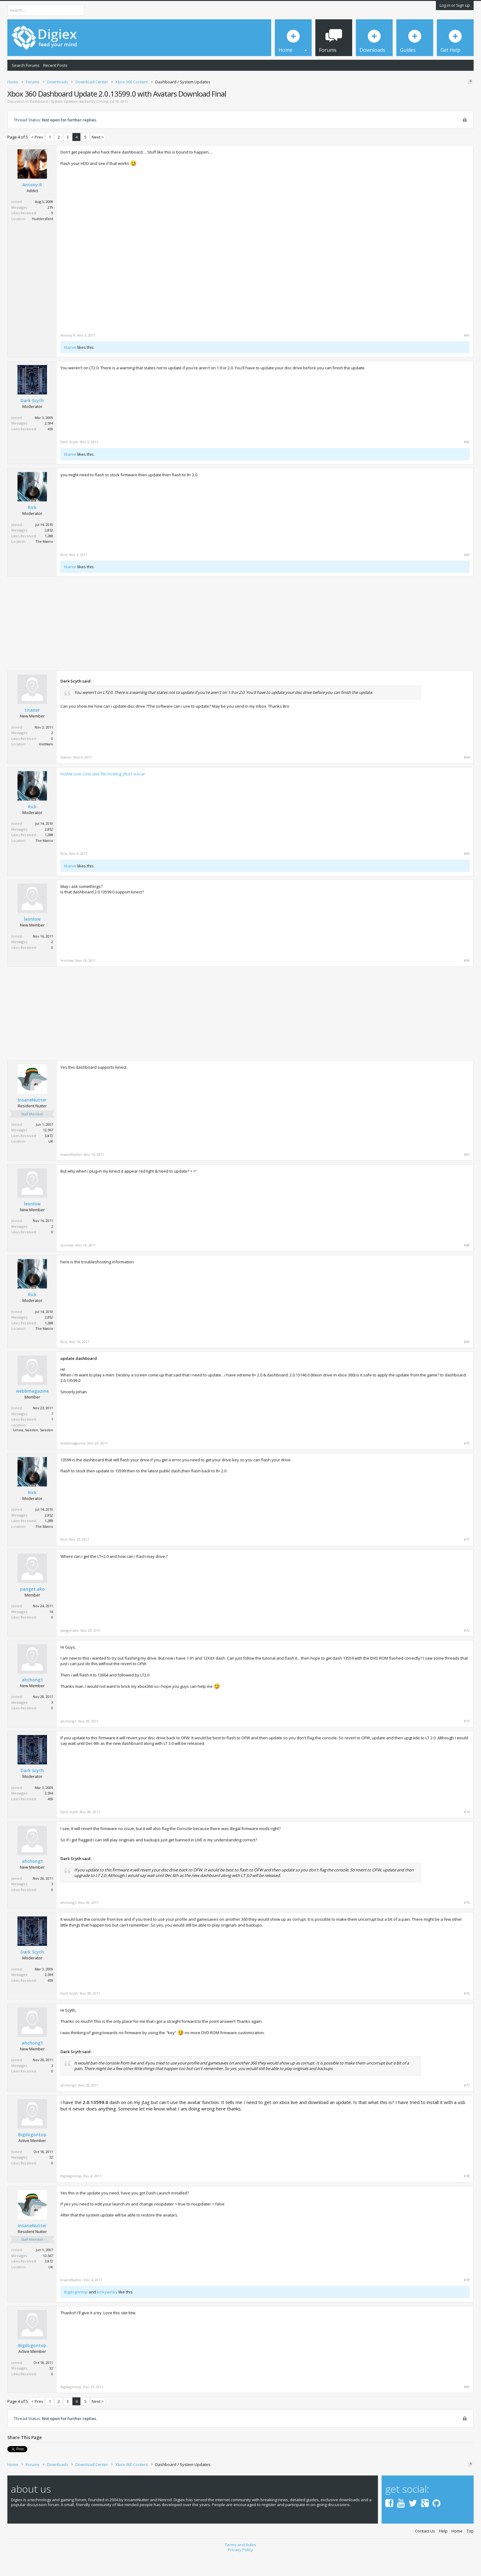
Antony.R (32, 206)
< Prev (37, 158)
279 (50, 228)
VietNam (46, 765)
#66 (467, 982)
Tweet (13, 2469)
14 (51, 1632)
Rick (32, 528)
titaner (70, 368)
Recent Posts (55, 65)
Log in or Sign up (455, 5)
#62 (467, 463)
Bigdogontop (32, 2156)
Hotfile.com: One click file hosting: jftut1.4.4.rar (102, 795)
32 (51, 2178)
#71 (467, 1561)
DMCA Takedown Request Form (175, 100)
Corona (102, 122)
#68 (467, 1266)
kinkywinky (107, 2313)
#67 (467, 1176)
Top (470, 2550)
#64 (467, 778)
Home (457, 2550)
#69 (467, 1363)
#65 (467, 875)
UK (50, 1162)
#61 (467, 356)
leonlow (32, 940)
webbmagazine (32, 1412)
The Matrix (44, 563)
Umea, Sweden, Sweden (33, 1451)
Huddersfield (42, 240)
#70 (467, 1464)
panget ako (32, 1610)
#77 (467, 2107)
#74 (467, 1833)
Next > (98, 158)
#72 (467, 1651)
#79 (467, 2301)
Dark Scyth (32, 422)
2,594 (49, 444)
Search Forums (26, 65)
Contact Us (425, 2550)
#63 (467, 576)
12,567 (48, 1151)
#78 (467, 2197)
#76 (467, 2015)
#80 (467, 2408)
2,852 (49, 551)
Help (443, 2550)
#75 (467, 1924)
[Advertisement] (418, 213)
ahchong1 (32, 1701)
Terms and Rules (240, 2563)
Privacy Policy (240, 2569)
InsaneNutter (32, 1121)
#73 (467, 1742)
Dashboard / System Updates (53, 122)
